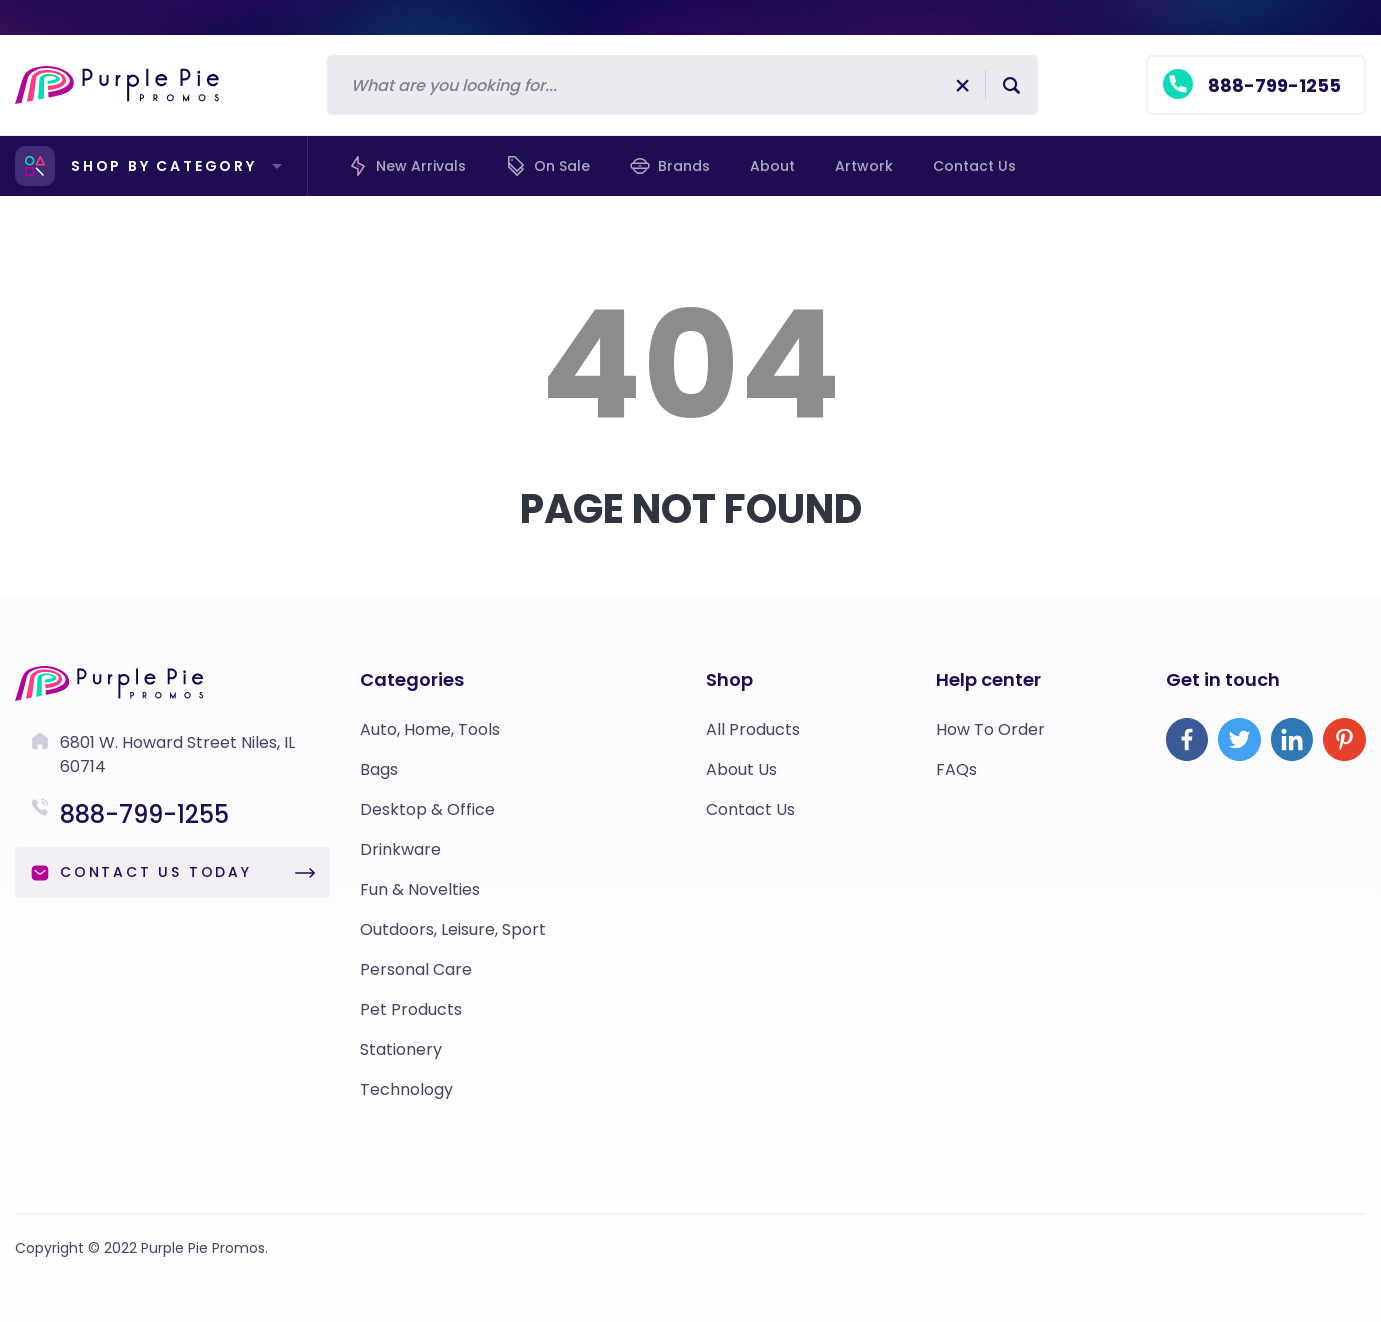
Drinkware (400, 849)
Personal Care (416, 969)
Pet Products (411, 1009)
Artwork (864, 166)
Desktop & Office (427, 809)
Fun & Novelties (420, 889)
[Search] (656, 85)
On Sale (548, 166)
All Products (753, 729)
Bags (379, 769)
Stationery (401, 1049)
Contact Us (750, 809)
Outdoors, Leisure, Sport (453, 929)
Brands (670, 166)
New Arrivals (407, 166)
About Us (741, 769)
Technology (406, 1089)
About (772, 166)
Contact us (974, 166)
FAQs (956, 769)
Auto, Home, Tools (430, 729)
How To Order (990, 729)
